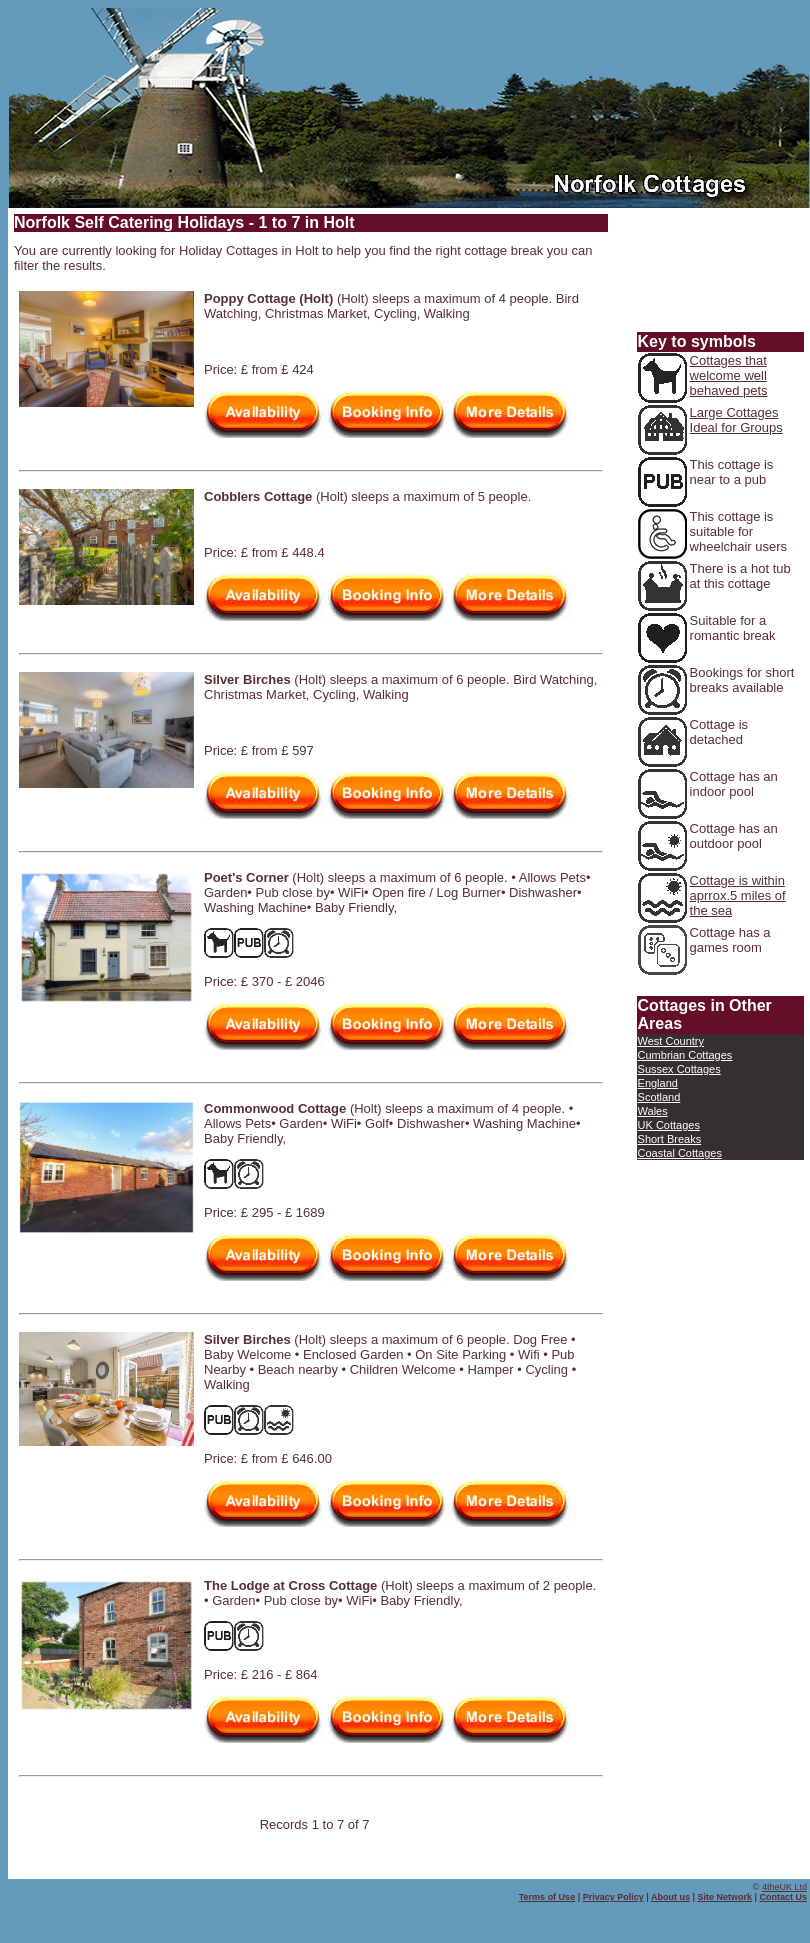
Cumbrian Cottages (685, 1055)
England (658, 1083)
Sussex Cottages (679, 1069)
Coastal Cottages (680, 1153)
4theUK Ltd (784, 1887)
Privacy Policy (613, 1897)
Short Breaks (670, 1139)
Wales (653, 1111)
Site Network (724, 1897)
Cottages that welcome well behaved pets (729, 375)
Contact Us (783, 1897)
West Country (671, 1041)
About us (670, 1897)
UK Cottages (669, 1125)
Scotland (659, 1097)
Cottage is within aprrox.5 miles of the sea (738, 895)
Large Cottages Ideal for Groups (736, 420)
